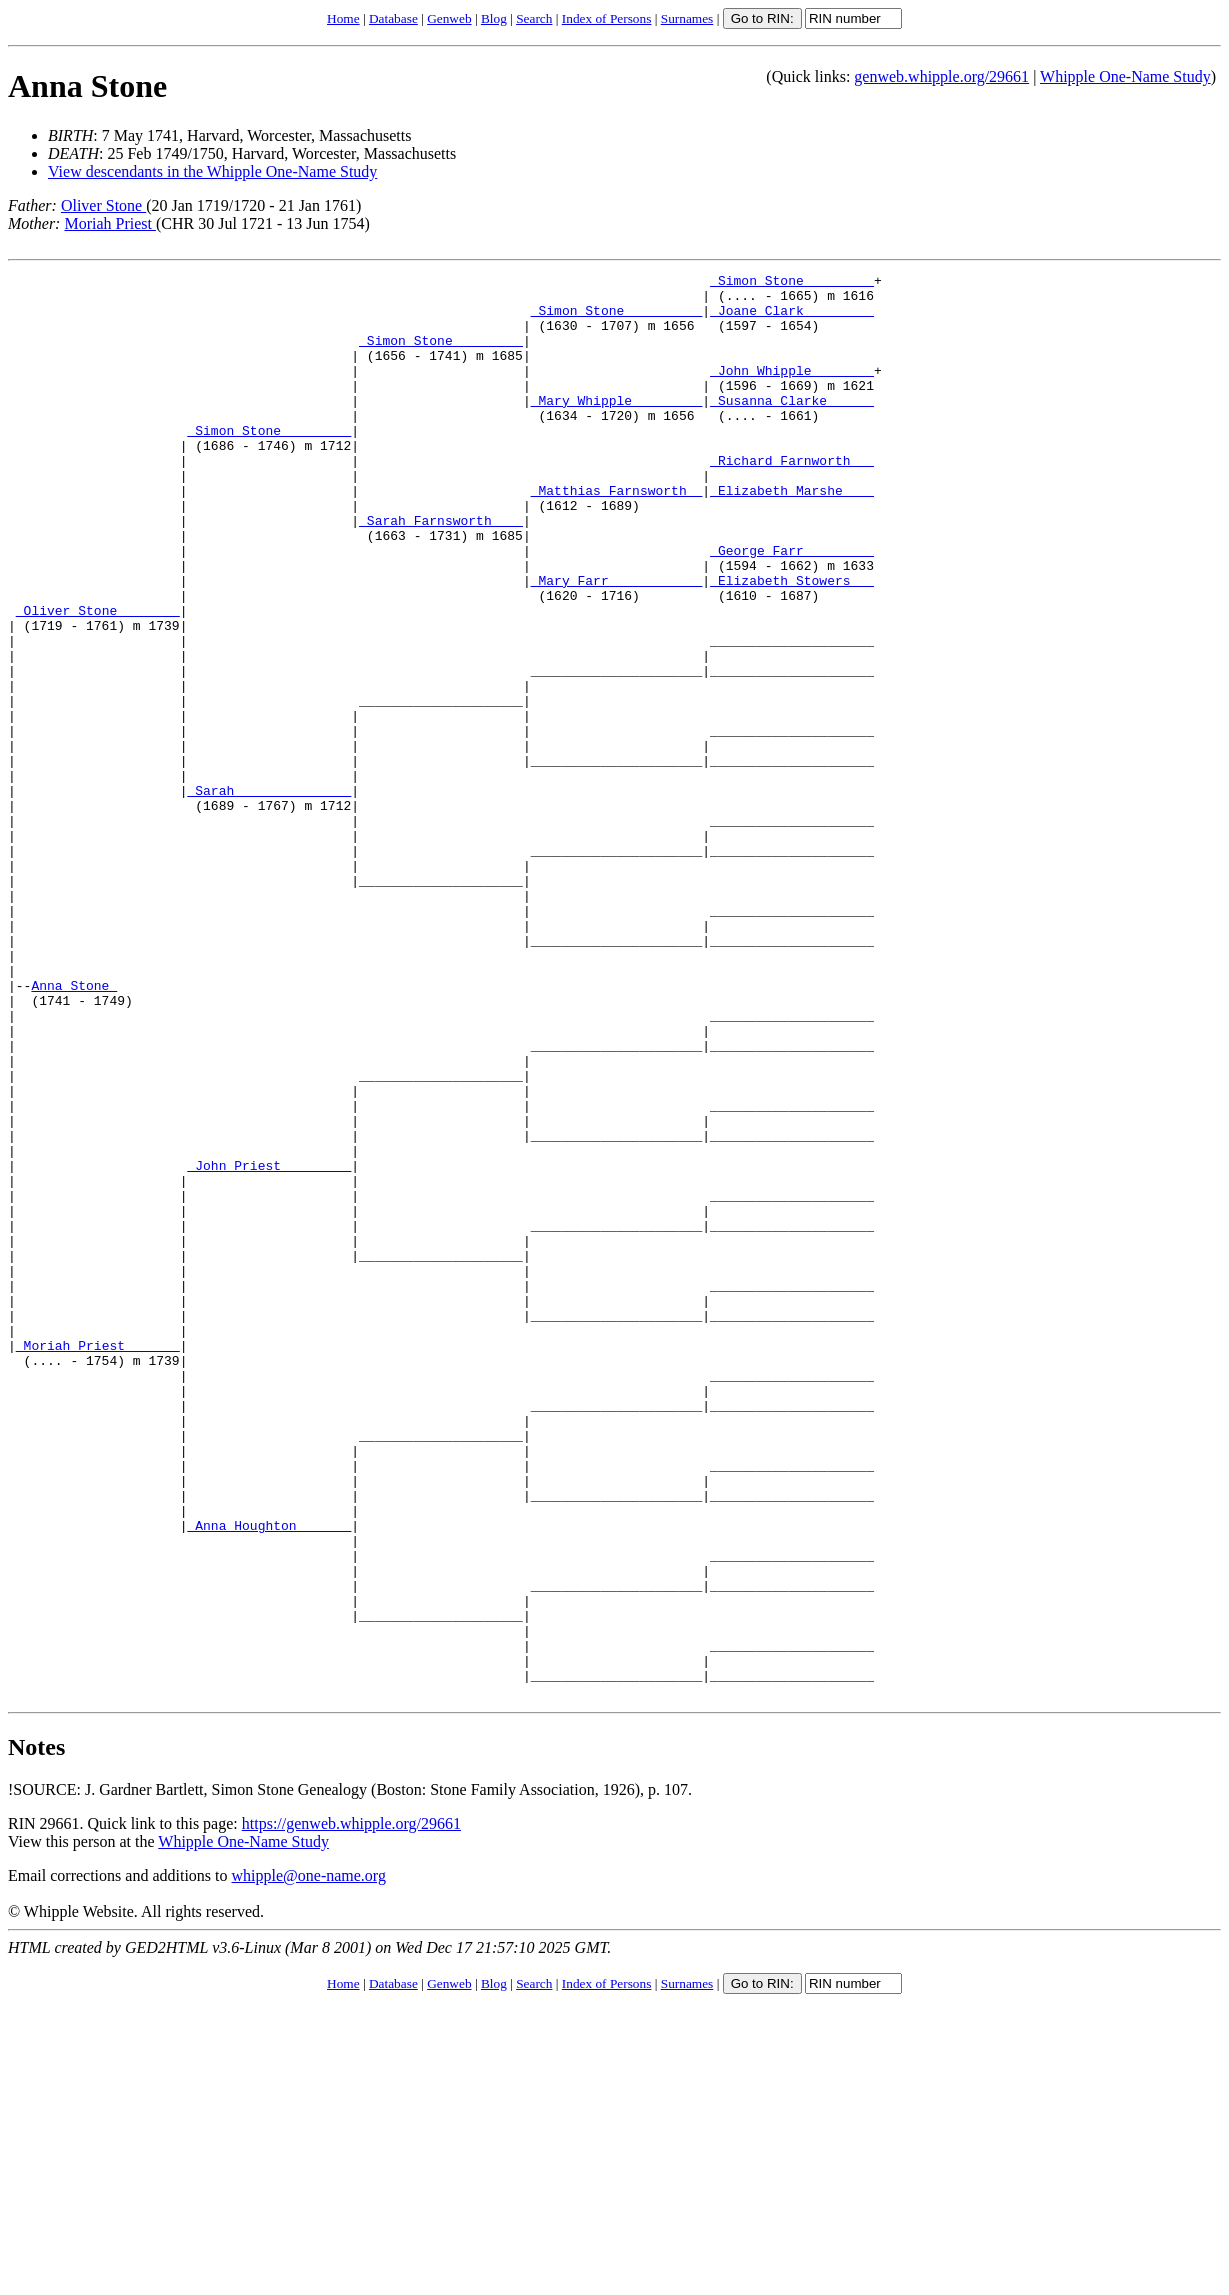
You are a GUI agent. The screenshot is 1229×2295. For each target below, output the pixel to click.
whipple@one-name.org (309, 2160)
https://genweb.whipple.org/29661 (351, 2108)
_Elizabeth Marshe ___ (792, 535)
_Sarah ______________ (269, 895)
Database (393, 18)
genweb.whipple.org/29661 (941, 76)
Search (534, 18)
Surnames (687, 18)
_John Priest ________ (269, 1345)
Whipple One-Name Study (1125, 76)
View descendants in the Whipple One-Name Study (212, 171)
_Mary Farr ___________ (617, 643)
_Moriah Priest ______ (98, 1561)
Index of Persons (607, 18)
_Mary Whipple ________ (617, 427)
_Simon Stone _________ (617, 319)
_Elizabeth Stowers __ (792, 643)
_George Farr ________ (792, 607)
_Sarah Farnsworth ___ (441, 571)
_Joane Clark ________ (792, 319)
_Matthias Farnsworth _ (617, 535)
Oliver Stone (103, 205)
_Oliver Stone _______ (98, 679)
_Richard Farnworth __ (792, 499)
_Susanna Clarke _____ (792, 427)
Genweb (449, 18)
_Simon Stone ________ (792, 283)
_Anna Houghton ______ (269, 1777)
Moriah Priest (110, 223)
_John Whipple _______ (792, 391)
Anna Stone (87, 86)
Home (343, 18)
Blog (494, 18)
